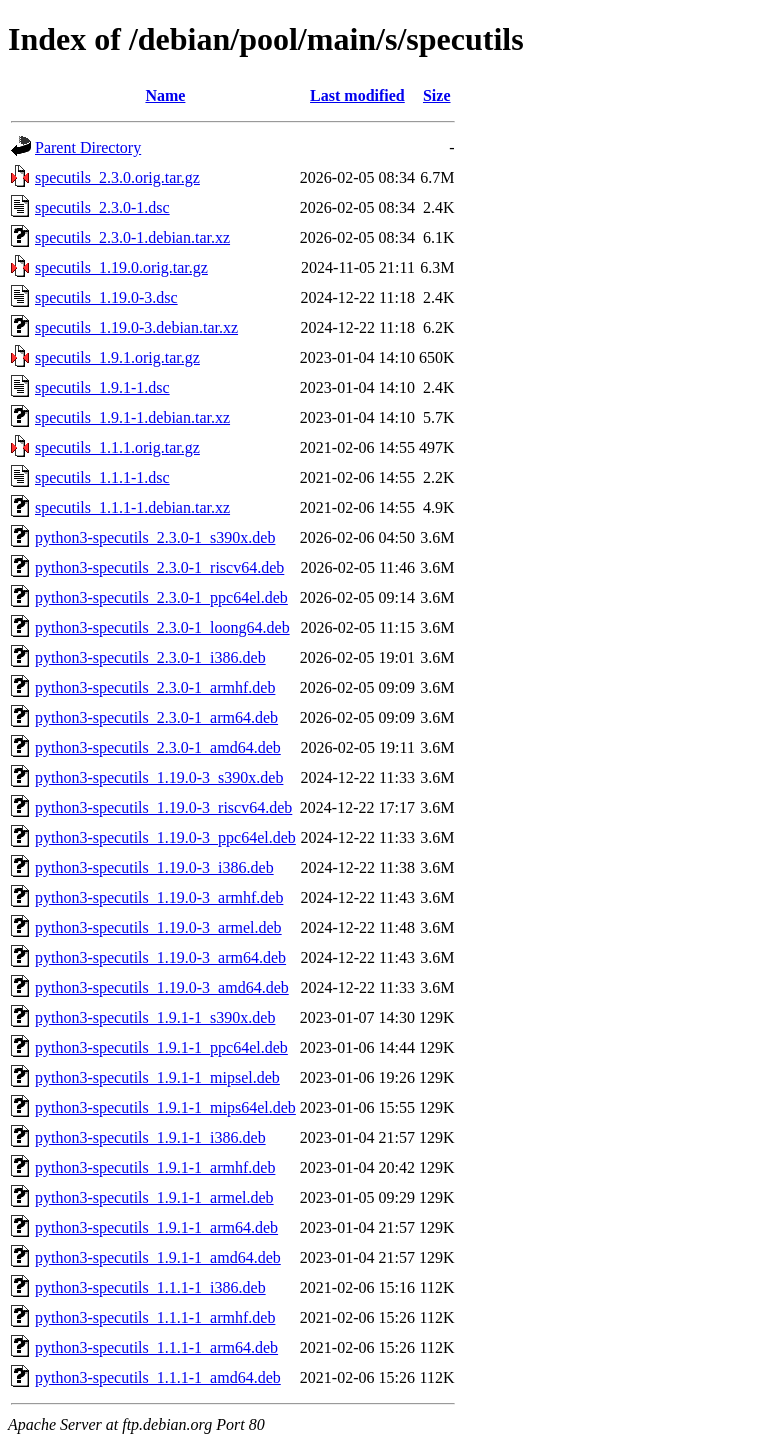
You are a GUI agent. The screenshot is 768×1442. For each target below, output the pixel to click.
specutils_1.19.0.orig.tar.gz (121, 267)
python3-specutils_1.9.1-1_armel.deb (154, 1197)
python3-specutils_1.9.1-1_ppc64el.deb (161, 1047)
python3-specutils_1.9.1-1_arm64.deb (156, 1227)
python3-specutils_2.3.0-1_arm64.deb (156, 717)
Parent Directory (88, 147)
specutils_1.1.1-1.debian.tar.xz (132, 507)
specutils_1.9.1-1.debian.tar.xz (132, 417)
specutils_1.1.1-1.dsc (102, 477)
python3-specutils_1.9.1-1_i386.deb (150, 1137)
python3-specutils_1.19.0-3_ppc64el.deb (165, 837)
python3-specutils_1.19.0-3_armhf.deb (159, 897)
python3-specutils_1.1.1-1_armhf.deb (155, 1317)
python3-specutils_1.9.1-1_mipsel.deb (157, 1077)
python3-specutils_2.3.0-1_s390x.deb (155, 537)
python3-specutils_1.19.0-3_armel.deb (158, 927)
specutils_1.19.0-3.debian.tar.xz (136, 327)
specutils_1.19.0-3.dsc (106, 297)
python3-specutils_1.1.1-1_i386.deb (150, 1287)
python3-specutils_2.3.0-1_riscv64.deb (159, 567)
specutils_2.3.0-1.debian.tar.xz (132, 237)
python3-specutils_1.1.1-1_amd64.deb (158, 1377)
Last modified (357, 95)
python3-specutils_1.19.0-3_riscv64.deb (163, 807)
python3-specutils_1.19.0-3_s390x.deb (159, 777)
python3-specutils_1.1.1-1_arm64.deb (156, 1347)
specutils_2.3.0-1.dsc (102, 207)
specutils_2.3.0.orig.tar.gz (117, 177)
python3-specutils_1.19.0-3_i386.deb (154, 867)
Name (165, 95)
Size (437, 95)
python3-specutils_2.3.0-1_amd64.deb (158, 747)
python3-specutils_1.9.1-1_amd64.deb (158, 1257)
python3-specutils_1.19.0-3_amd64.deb (162, 987)
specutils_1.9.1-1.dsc (102, 387)
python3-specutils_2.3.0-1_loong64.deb (162, 627)
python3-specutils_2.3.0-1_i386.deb (150, 657)
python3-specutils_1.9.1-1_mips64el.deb (165, 1107)
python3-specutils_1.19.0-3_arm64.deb (160, 957)
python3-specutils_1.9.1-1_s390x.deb (155, 1017)
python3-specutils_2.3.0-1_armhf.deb (155, 687)
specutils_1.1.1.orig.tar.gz (117, 447)
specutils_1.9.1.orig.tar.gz (117, 357)
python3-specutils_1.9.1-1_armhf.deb (155, 1167)
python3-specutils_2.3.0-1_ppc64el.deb (161, 597)
